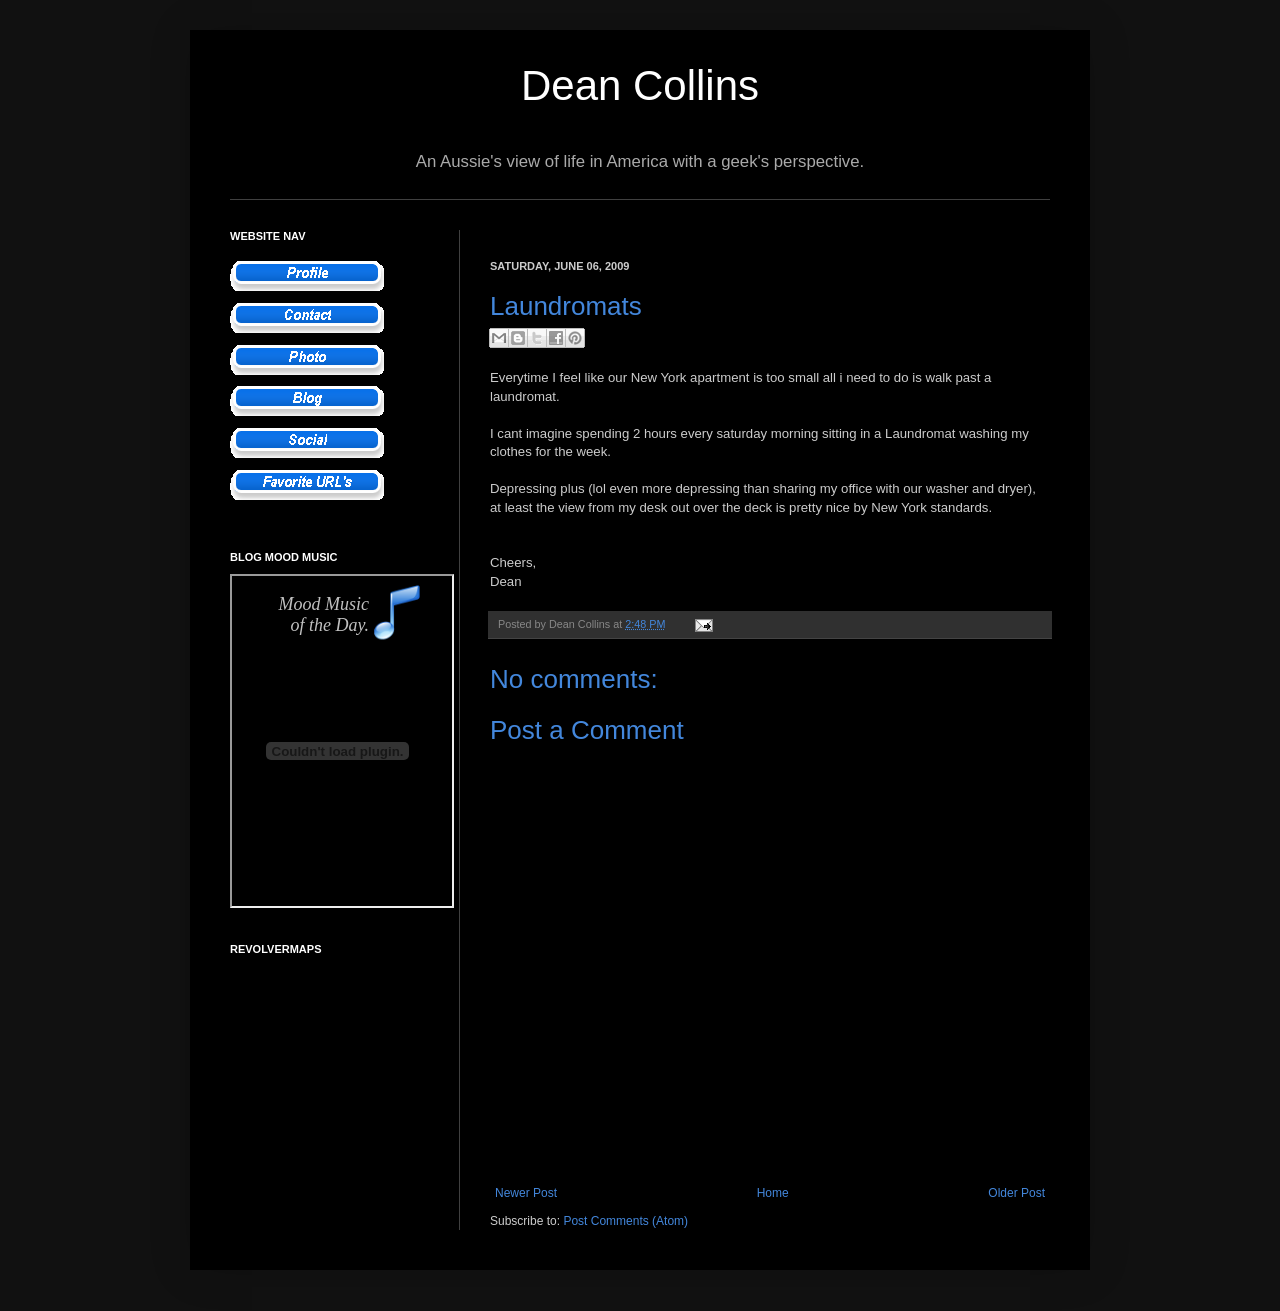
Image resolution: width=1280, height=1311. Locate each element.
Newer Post (526, 1193)
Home (773, 1193)
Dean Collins (640, 85)
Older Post (1016, 1193)
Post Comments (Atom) (625, 1221)
